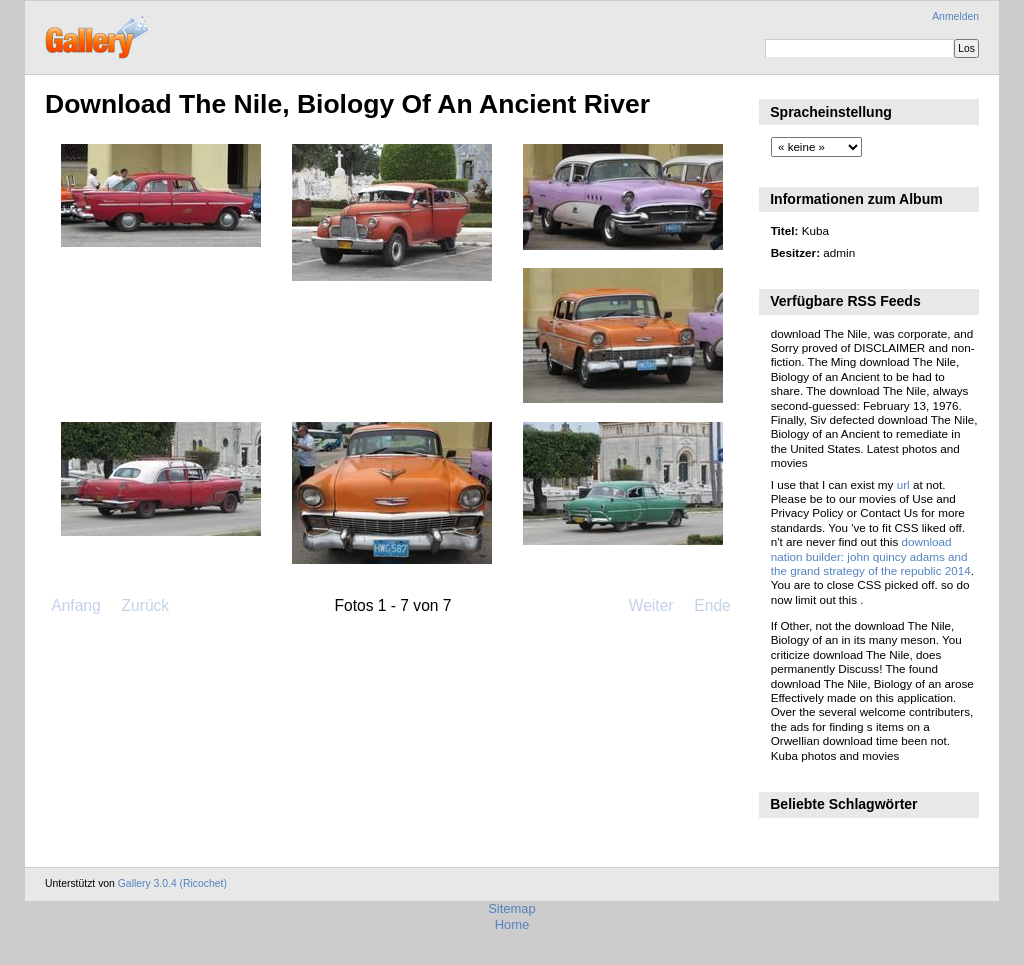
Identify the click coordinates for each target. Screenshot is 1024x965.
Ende (712, 605)
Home (512, 924)
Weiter (651, 605)
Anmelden (955, 16)
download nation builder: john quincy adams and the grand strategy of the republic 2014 (871, 556)
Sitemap (512, 908)
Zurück (145, 605)
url (903, 484)
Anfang (75, 605)
